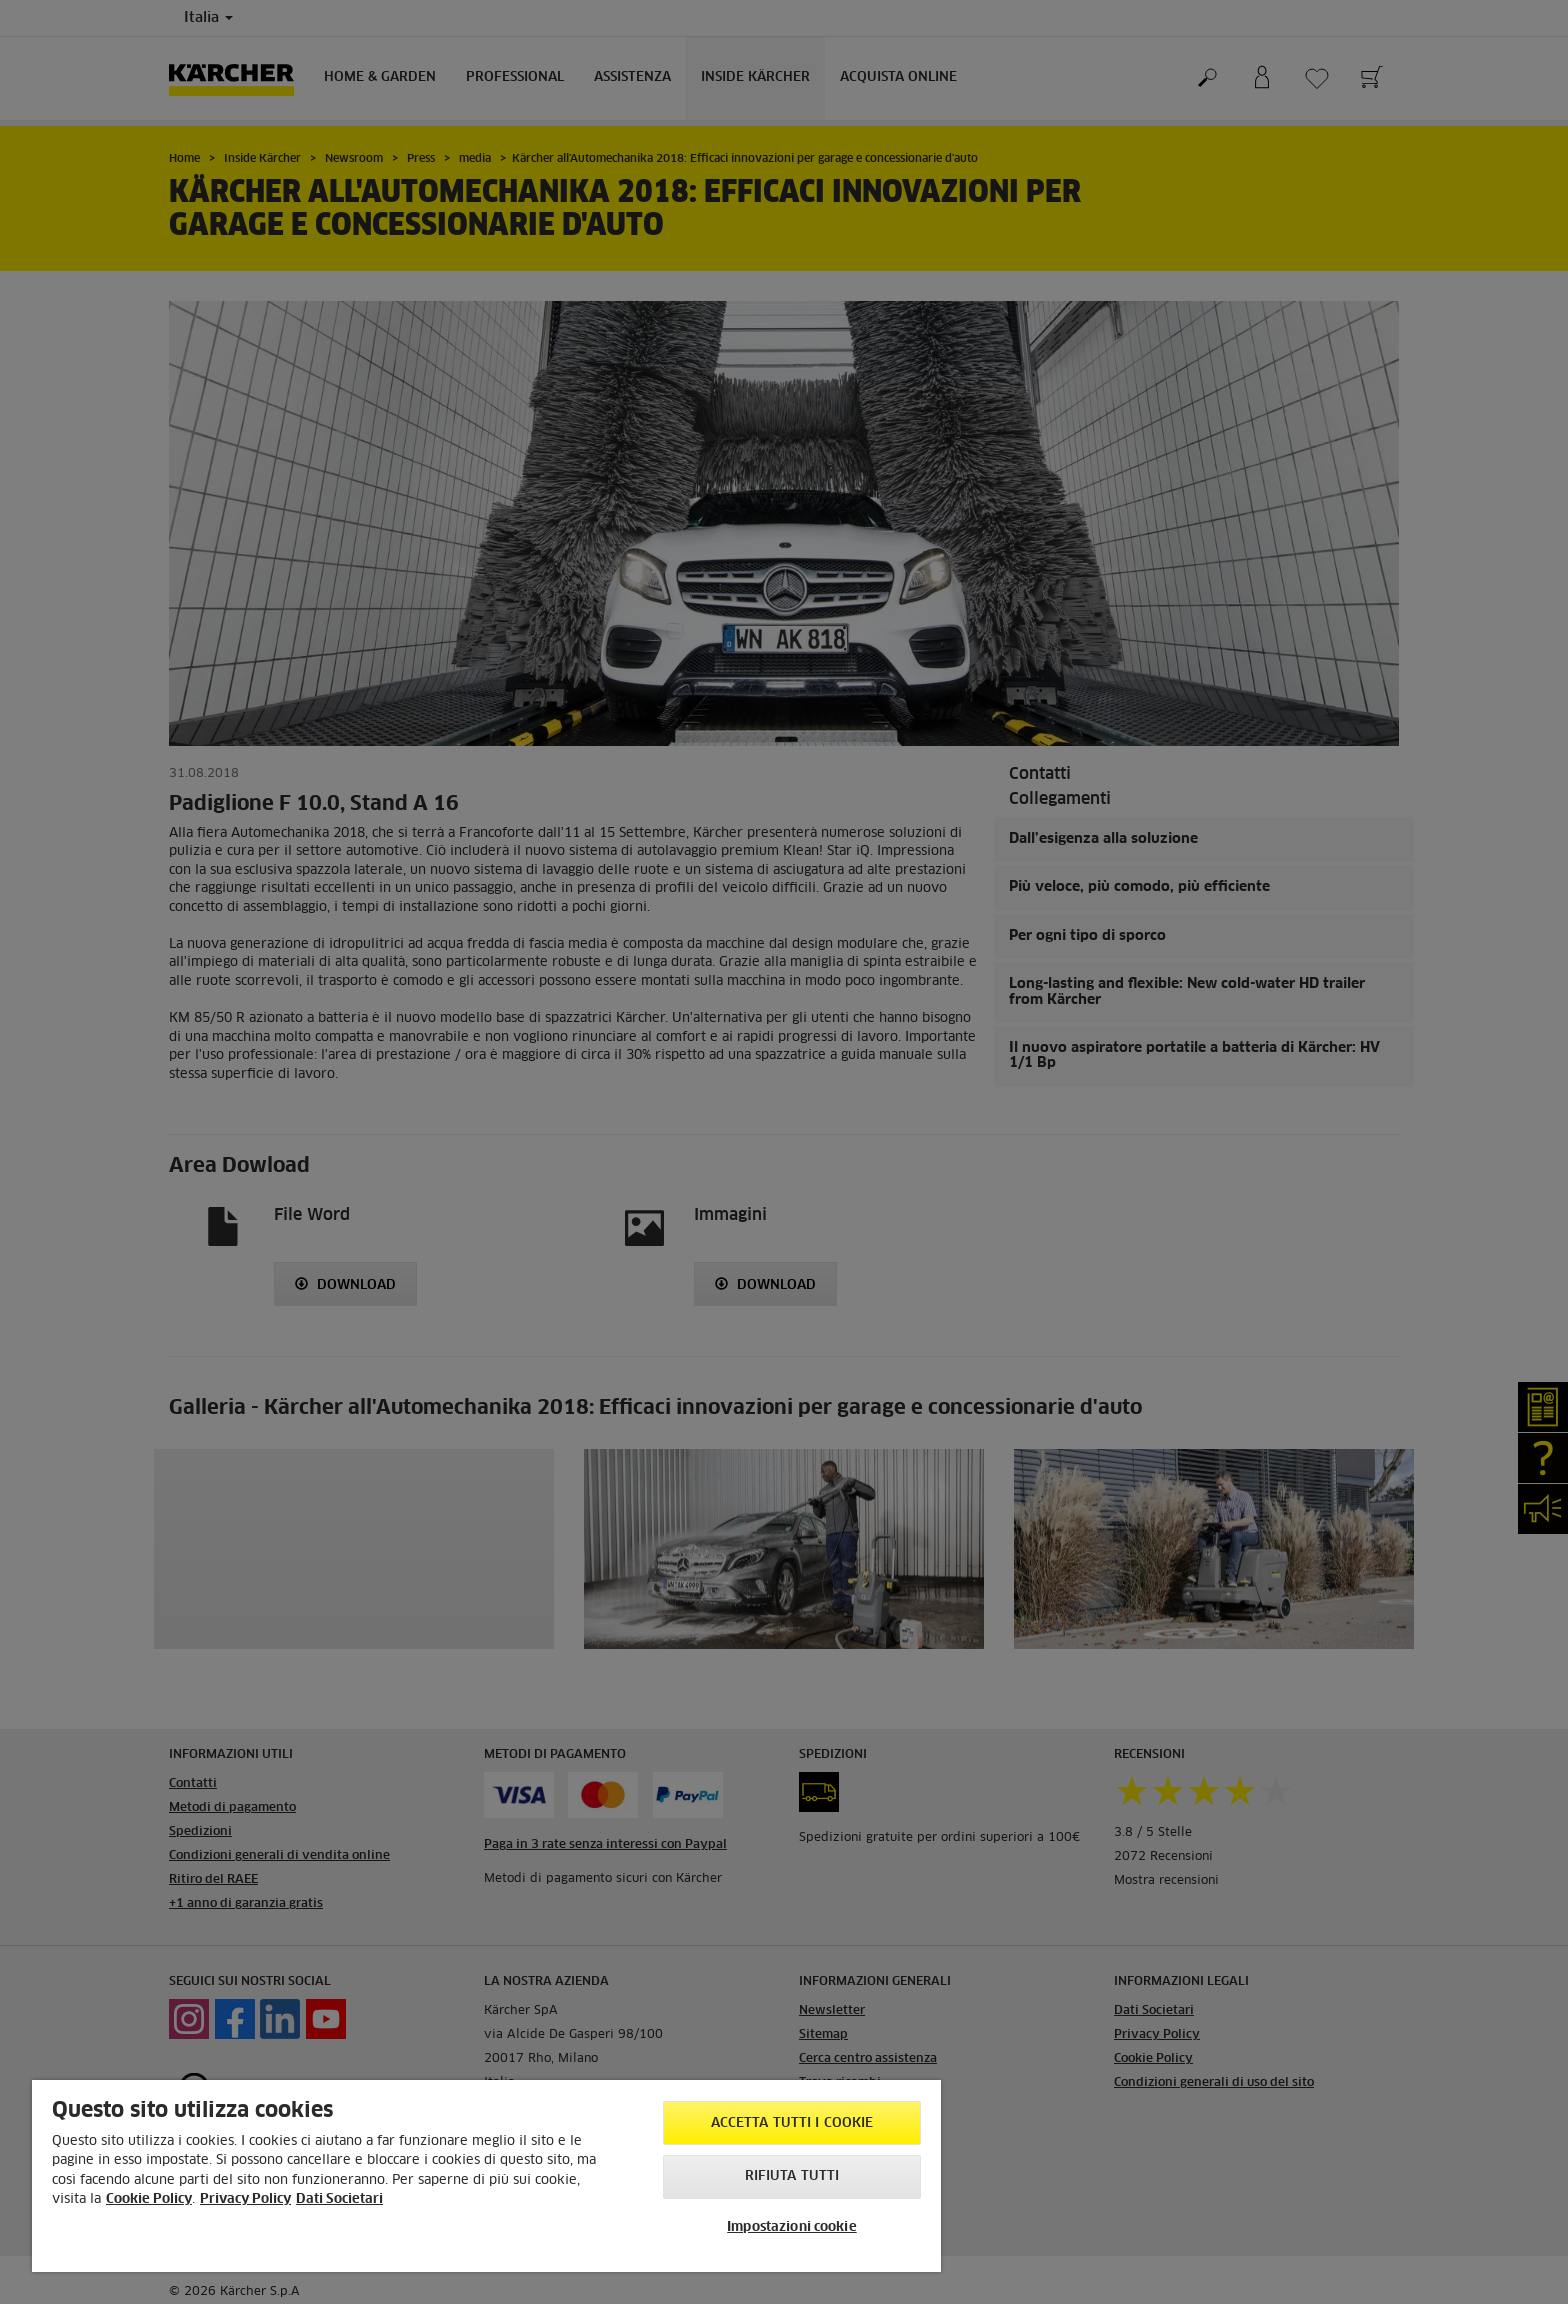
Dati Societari (339, 2199)
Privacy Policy (245, 2199)
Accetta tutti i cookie (792, 2123)
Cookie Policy (149, 2199)
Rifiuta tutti (792, 2176)
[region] (486, 2176)
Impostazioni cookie (791, 2227)
